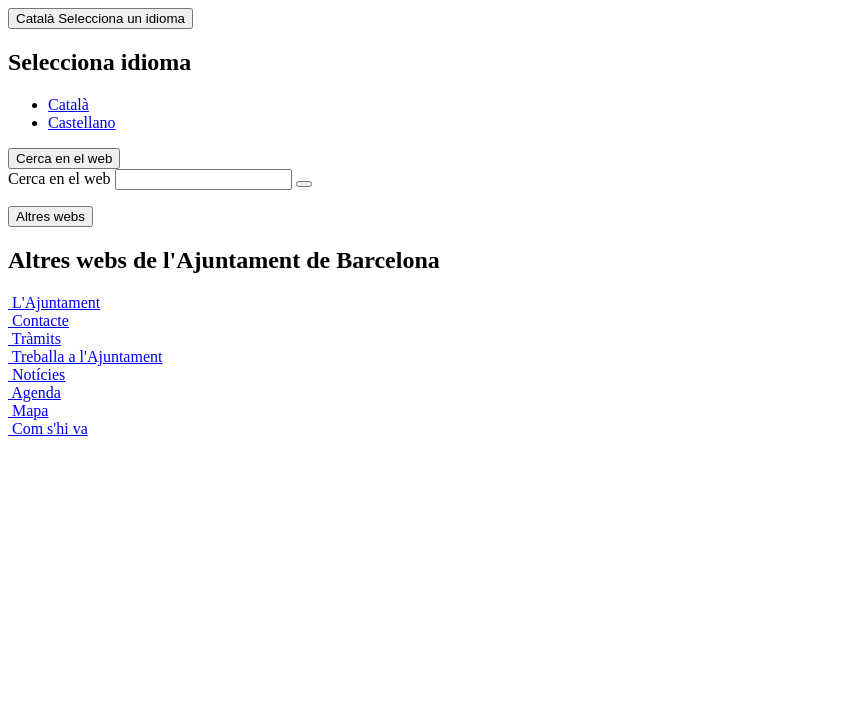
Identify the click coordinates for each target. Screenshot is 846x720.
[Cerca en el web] (304, 184)
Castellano (82, 122)
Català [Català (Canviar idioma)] (100, 18)
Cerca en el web (59, 178)
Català (68, 104)
